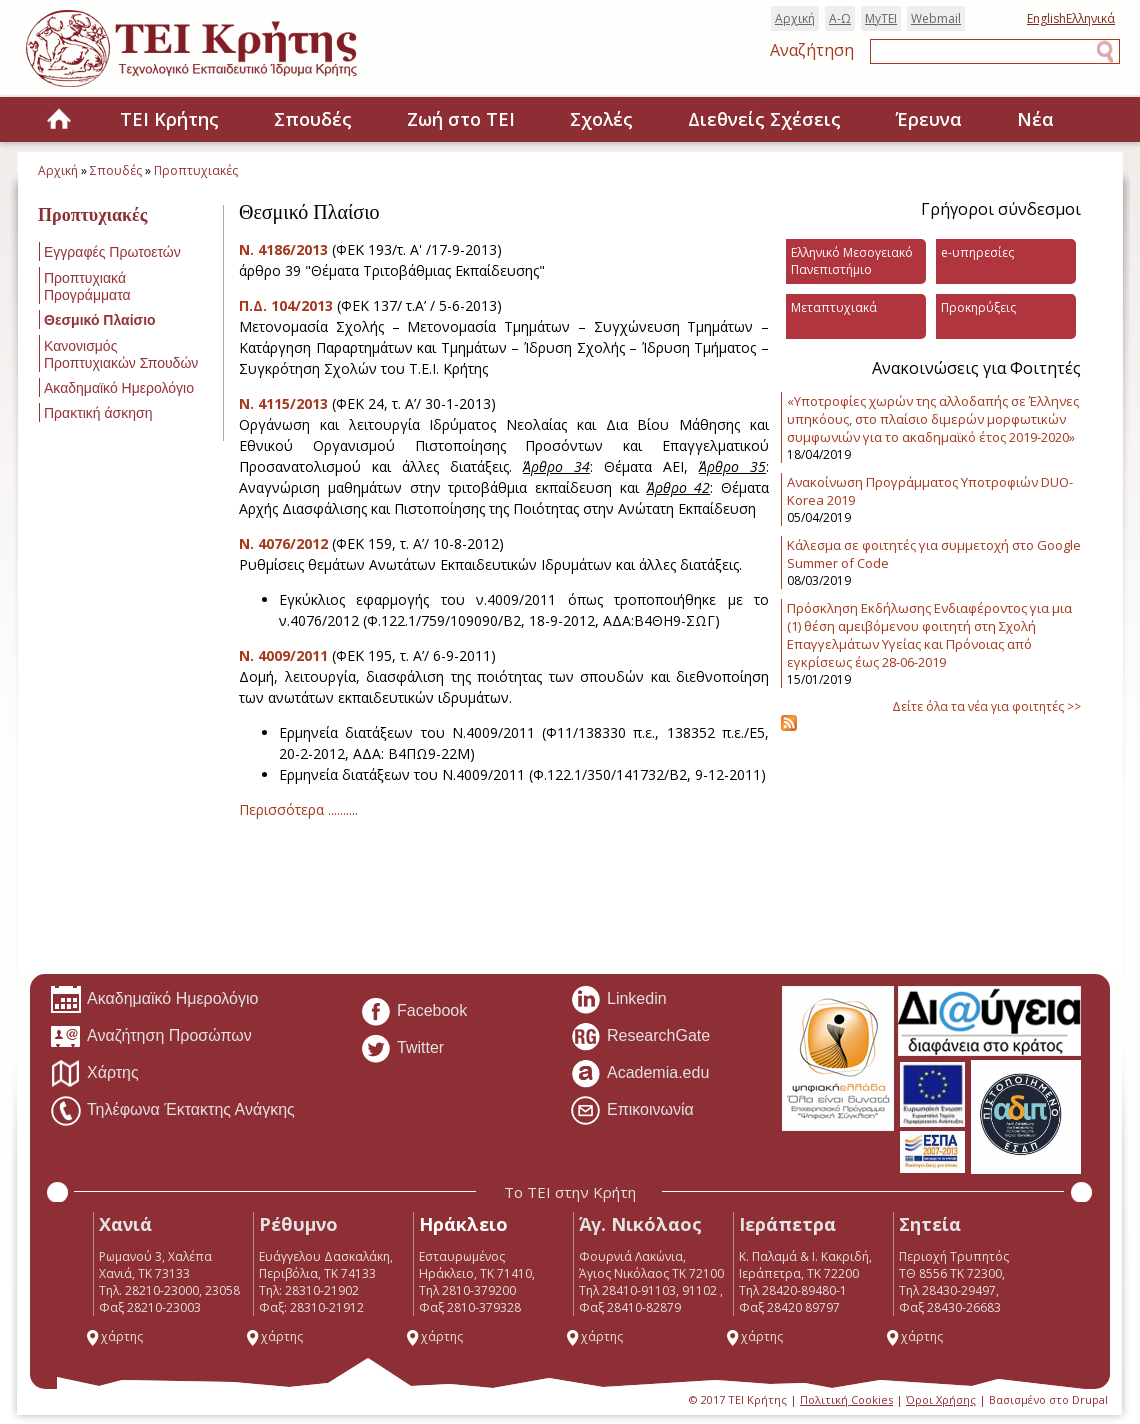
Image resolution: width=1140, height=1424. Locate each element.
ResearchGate (640, 1037)
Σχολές (601, 119)
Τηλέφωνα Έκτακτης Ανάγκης (172, 1111)
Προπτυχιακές (196, 170)
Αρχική (795, 18)
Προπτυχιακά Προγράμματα (87, 286)
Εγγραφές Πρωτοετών (112, 252)
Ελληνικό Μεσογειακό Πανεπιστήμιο (852, 261)
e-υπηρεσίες (977, 252)
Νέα (1035, 119)
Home (59, 120)
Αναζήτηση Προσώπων (151, 1037)
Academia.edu (639, 1074)
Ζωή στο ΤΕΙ (461, 119)
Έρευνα (929, 119)
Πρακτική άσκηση (98, 413)
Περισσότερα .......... (298, 809)
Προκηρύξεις (978, 307)
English (1046, 18)
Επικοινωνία (632, 1111)
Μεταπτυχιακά (834, 307)
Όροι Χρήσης (941, 1399)
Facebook (413, 1012)
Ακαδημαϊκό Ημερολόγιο (119, 388)
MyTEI (881, 18)
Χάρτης (94, 1074)
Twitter (402, 1049)
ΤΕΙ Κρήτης (169, 119)
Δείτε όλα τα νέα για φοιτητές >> (986, 706)
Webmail (936, 18)
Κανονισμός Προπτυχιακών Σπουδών (121, 354)
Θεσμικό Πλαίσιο (100, 320)
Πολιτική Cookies (846, 1399)
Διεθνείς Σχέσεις (764, 119)
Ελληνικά (1090, 18)
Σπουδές (313, 119)
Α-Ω (840, 18)
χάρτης (114, 1336)
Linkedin (618, 1000)
